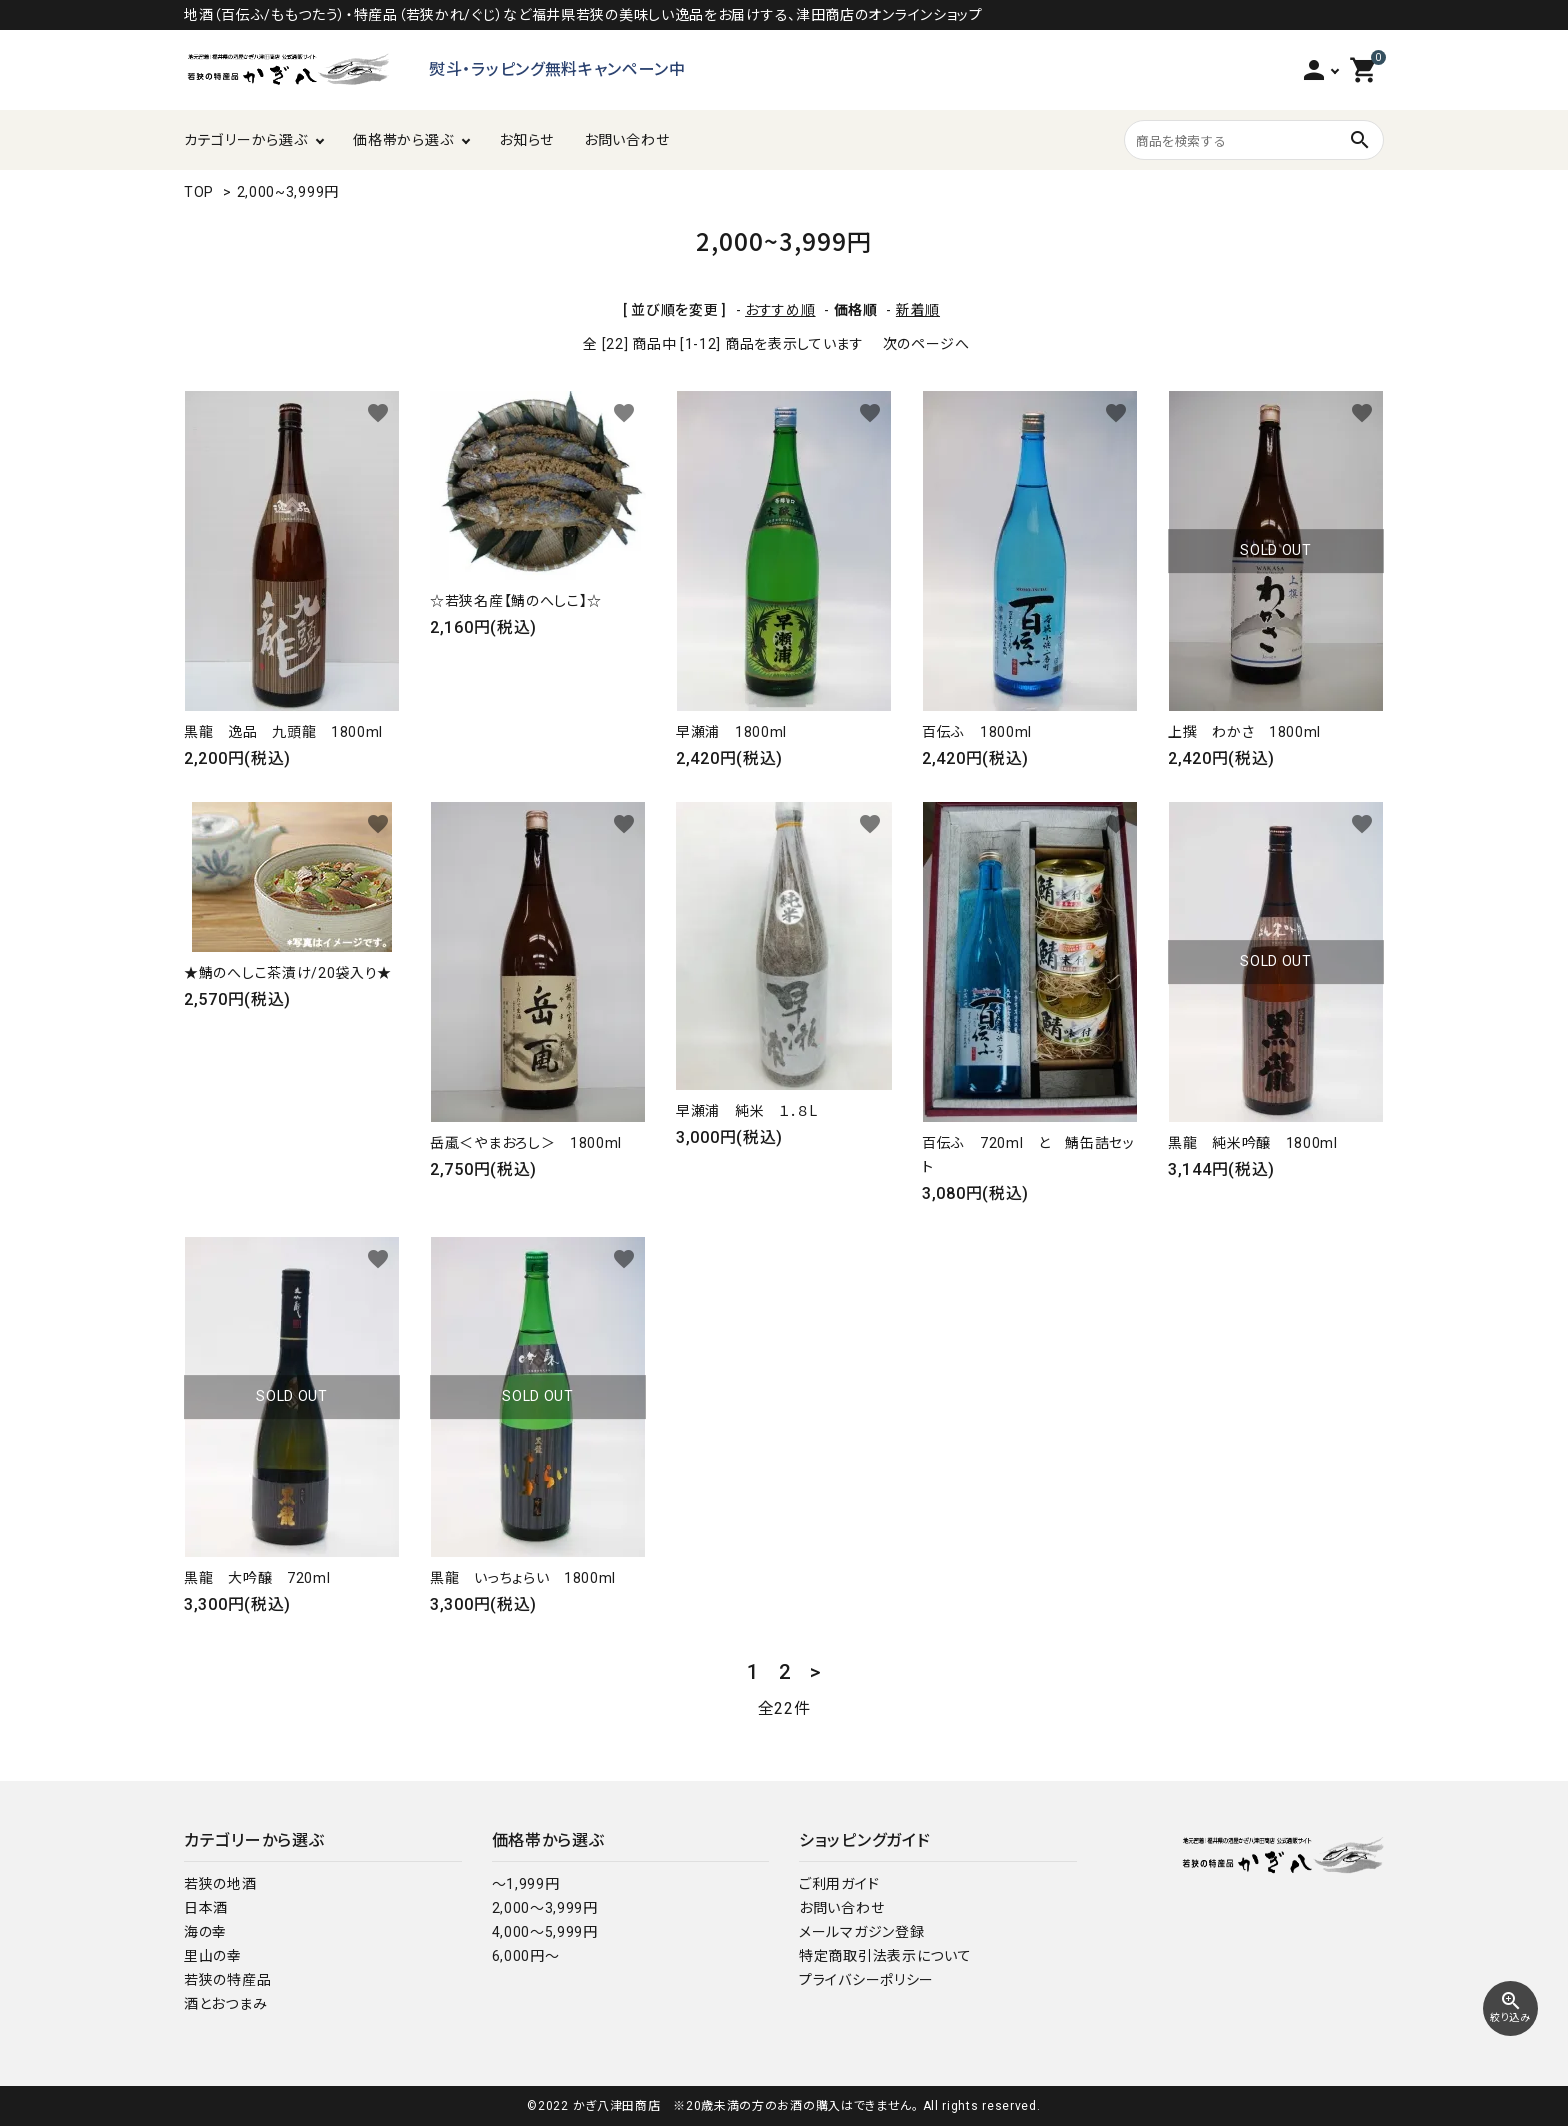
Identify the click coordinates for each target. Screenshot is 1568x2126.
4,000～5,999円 (545, 1932)
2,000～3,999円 (545, 1908)
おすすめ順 (780, 310)
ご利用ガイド (839, 1884)
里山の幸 (213, 1956)
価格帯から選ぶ (403, 140)
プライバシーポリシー (866, 1980)
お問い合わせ (626, 140)
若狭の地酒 (220, 1884)
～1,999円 (526, 1884)
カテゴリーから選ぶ (245, 140)
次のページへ (926, 344)
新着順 (918, 310)
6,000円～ (526, 1956)
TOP (199, 192)
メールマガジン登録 (861, 1932)
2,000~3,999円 (288, 192)
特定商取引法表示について (885, 1956)
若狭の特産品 (227, 1980)
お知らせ (526, 140)
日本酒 (206, 1908)
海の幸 (205, 1932)
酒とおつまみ (225, 2004)
